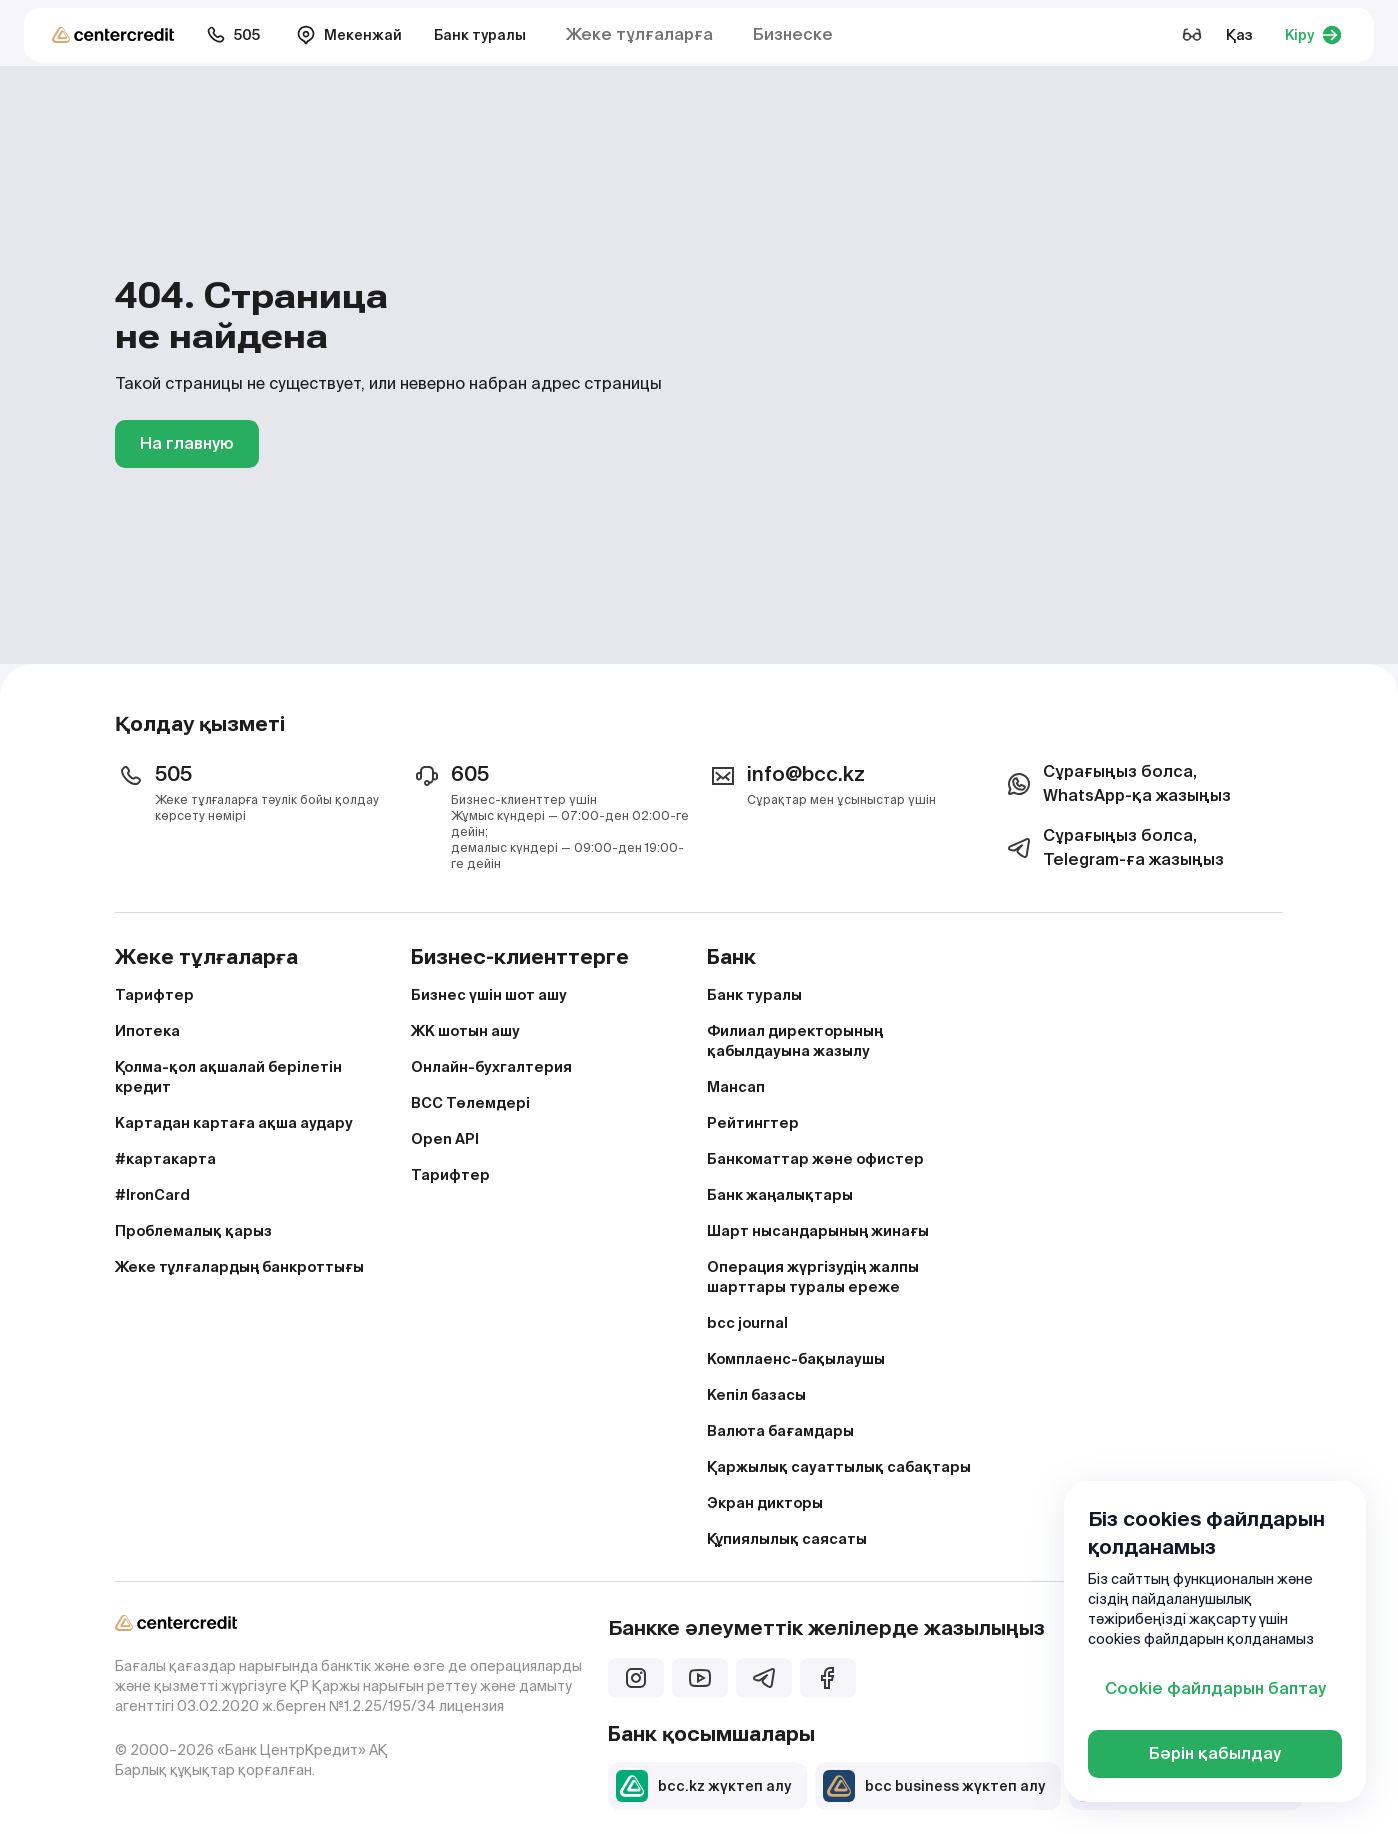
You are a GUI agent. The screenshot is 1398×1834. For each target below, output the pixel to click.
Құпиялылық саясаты (787, 1539)
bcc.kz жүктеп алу (703, 1786)
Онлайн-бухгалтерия (491, 1067)
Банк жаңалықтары (780, 1195)
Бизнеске (793, 34)
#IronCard (152, 1195)
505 (233, 35)
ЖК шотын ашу (465, 1031)
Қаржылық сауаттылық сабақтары (839, 1467)
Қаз (1239, 35)
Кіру (1313, 35)
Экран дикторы (765, 1503)
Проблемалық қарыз (193, 1231)
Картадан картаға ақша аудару (234, 1123)
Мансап (736, 1087)
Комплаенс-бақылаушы (796, 1359)
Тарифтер (154, 995)
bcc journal (747, 1323)
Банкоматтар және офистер (815, 1159)
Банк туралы (480, 35)
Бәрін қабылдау (1215, 1753)
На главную (187, 443)
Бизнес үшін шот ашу (489, 995)
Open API (445, 1139)
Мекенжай (349, 35)
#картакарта (165, 1159)
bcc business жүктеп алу (934, 1786)
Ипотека (147, 1031)
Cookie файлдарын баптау (1215, 1688)
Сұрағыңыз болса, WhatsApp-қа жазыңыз (1117, 783)
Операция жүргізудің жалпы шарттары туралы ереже (813, 1277)
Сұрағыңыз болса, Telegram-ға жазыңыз (1113, 847)
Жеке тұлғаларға (639, 34)
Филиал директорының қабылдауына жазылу (795, 1041)
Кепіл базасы (756, 1395)
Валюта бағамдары (780, 1431)
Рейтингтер (753, 1123)
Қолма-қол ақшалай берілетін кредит (228, 1077)
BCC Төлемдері (470, 1103)
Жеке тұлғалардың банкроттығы (239, 1267)
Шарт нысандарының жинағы (818, 1231)
